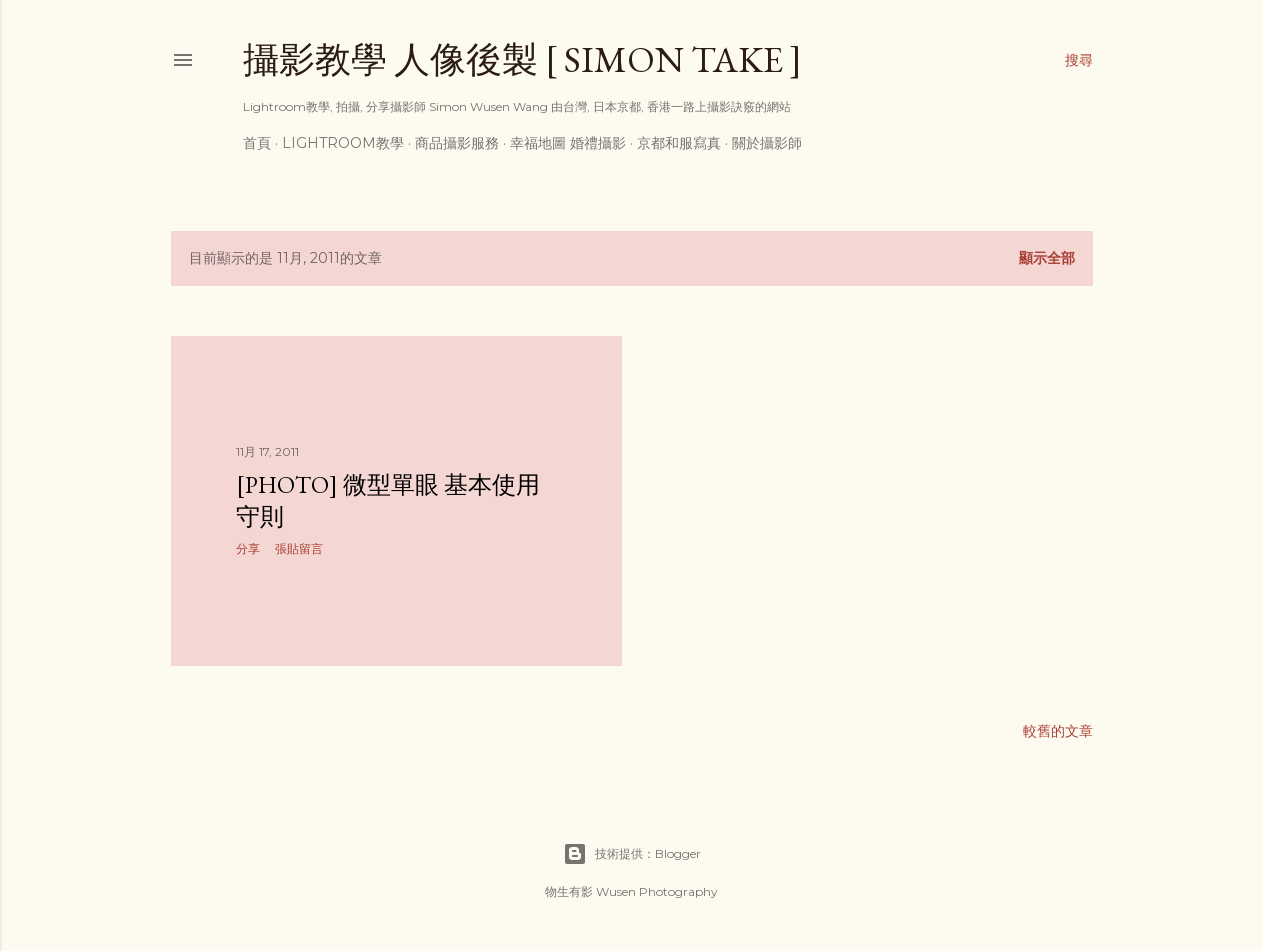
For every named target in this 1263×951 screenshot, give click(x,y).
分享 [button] (248, 548)
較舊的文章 (1058, 731)
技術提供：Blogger (632, 854)
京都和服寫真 (679, 143)
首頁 (257, 143)
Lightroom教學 (343, 143)
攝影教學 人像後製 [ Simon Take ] (522, 59)
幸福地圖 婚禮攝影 (568, 143)
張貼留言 (299, 548)
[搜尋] (1079, 60)
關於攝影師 (767, 143)
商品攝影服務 (457, 143)
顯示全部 (1047, 258)
